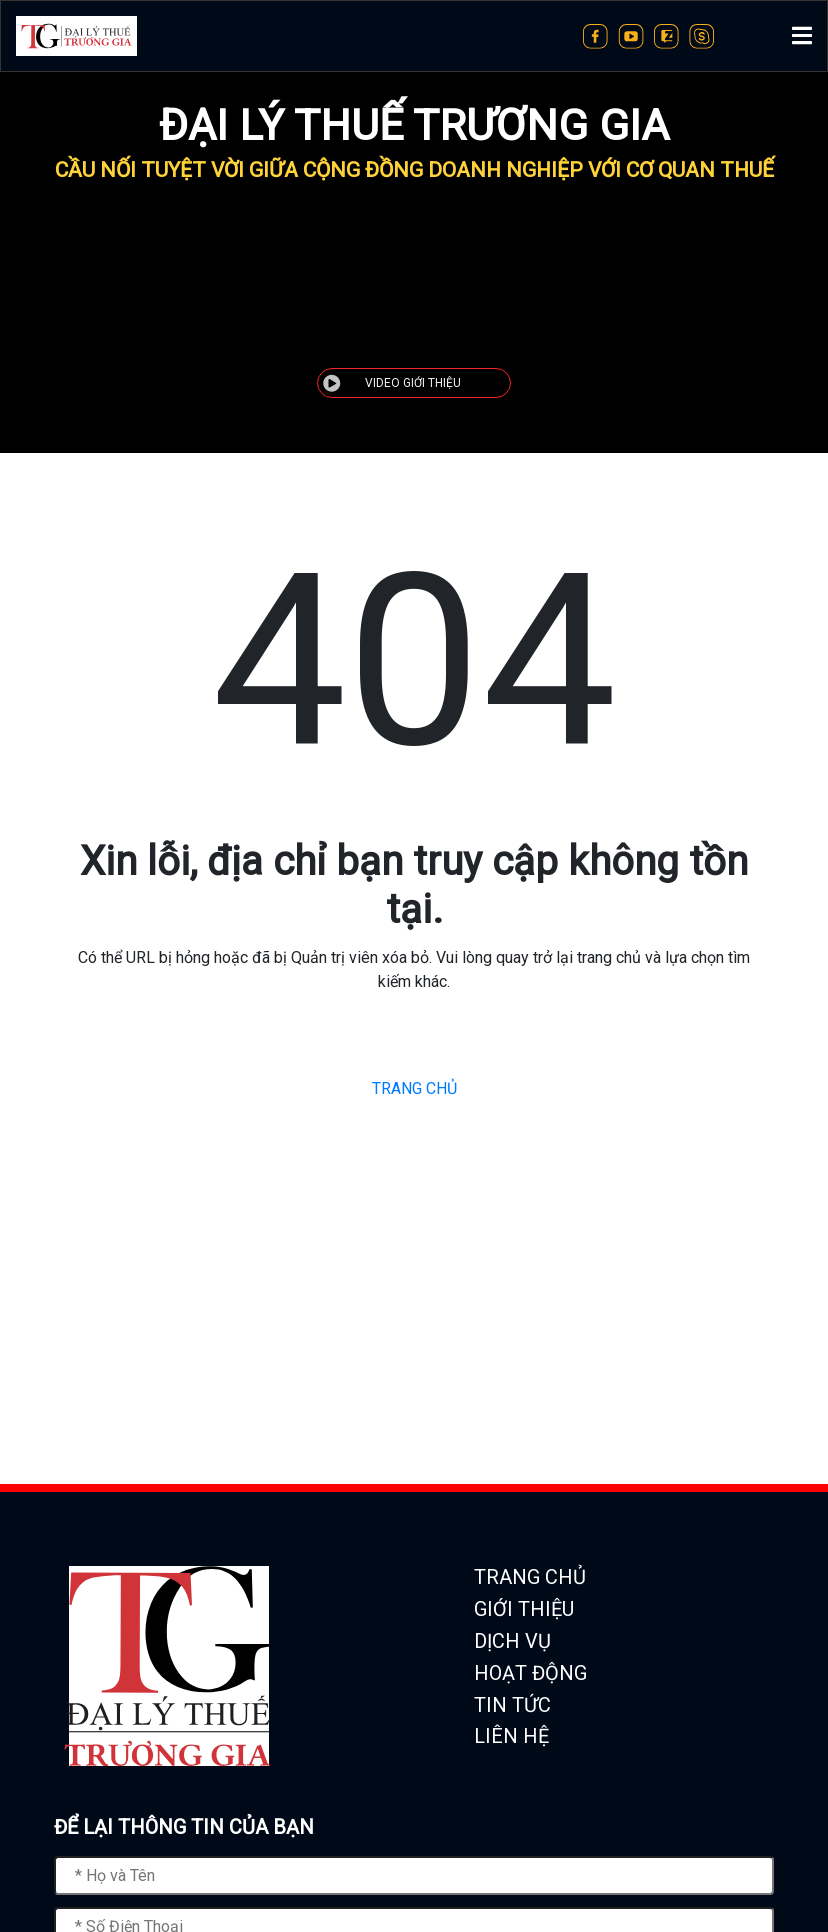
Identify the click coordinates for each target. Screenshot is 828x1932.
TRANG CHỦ (414, 1088)
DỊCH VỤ (512, 1641)
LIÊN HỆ (511, 1736)
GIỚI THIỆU (524, 1609)
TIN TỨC (512, 1705)
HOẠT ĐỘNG (530, 1673)
